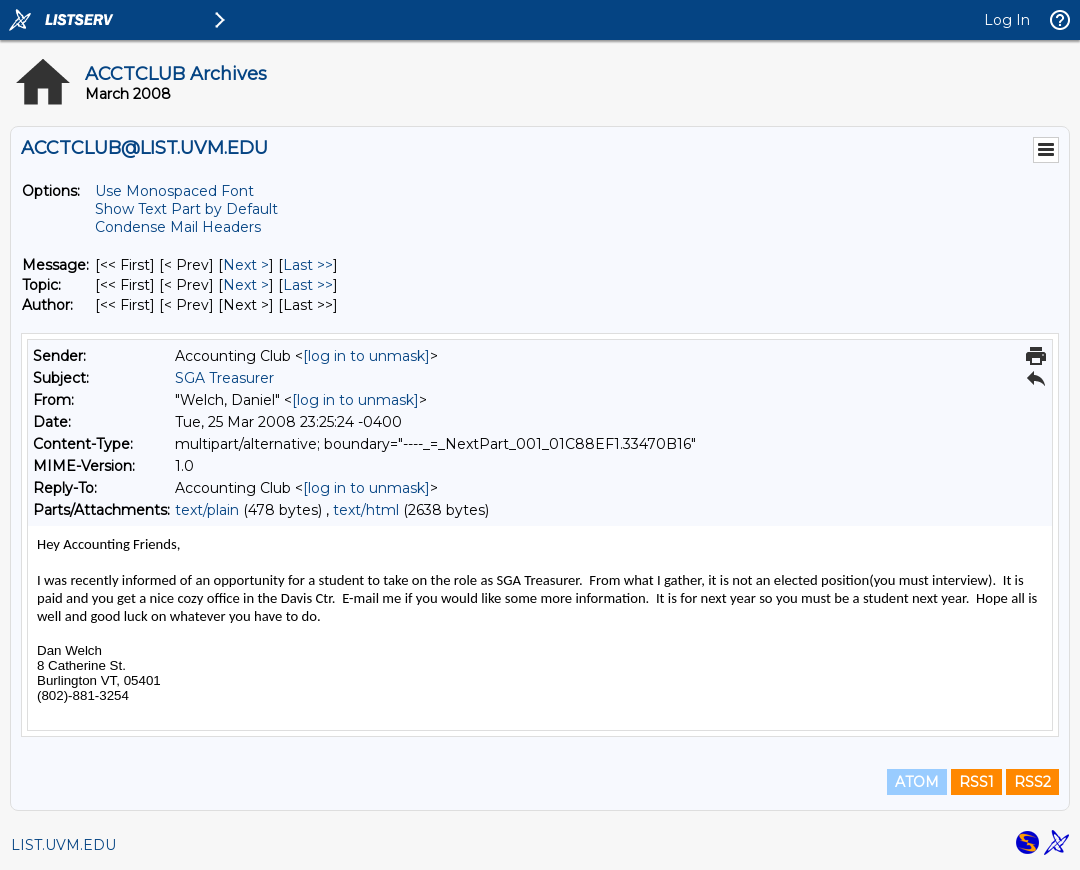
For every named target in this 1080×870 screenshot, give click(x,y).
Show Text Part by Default (186, 209)
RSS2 (1032, 782)
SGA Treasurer (224, 378)
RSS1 (976, 782)
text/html (366, 510)
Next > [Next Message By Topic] (246, 285)
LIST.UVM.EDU (63, 845)
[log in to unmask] (366, 356)
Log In (1007, 20)
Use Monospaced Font (174, 191)
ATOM (917, 782)
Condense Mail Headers (178, 227)
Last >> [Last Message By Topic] (308, 285)
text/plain (207, 510)
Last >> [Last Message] (308, 265)
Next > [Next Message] (246, 265)
